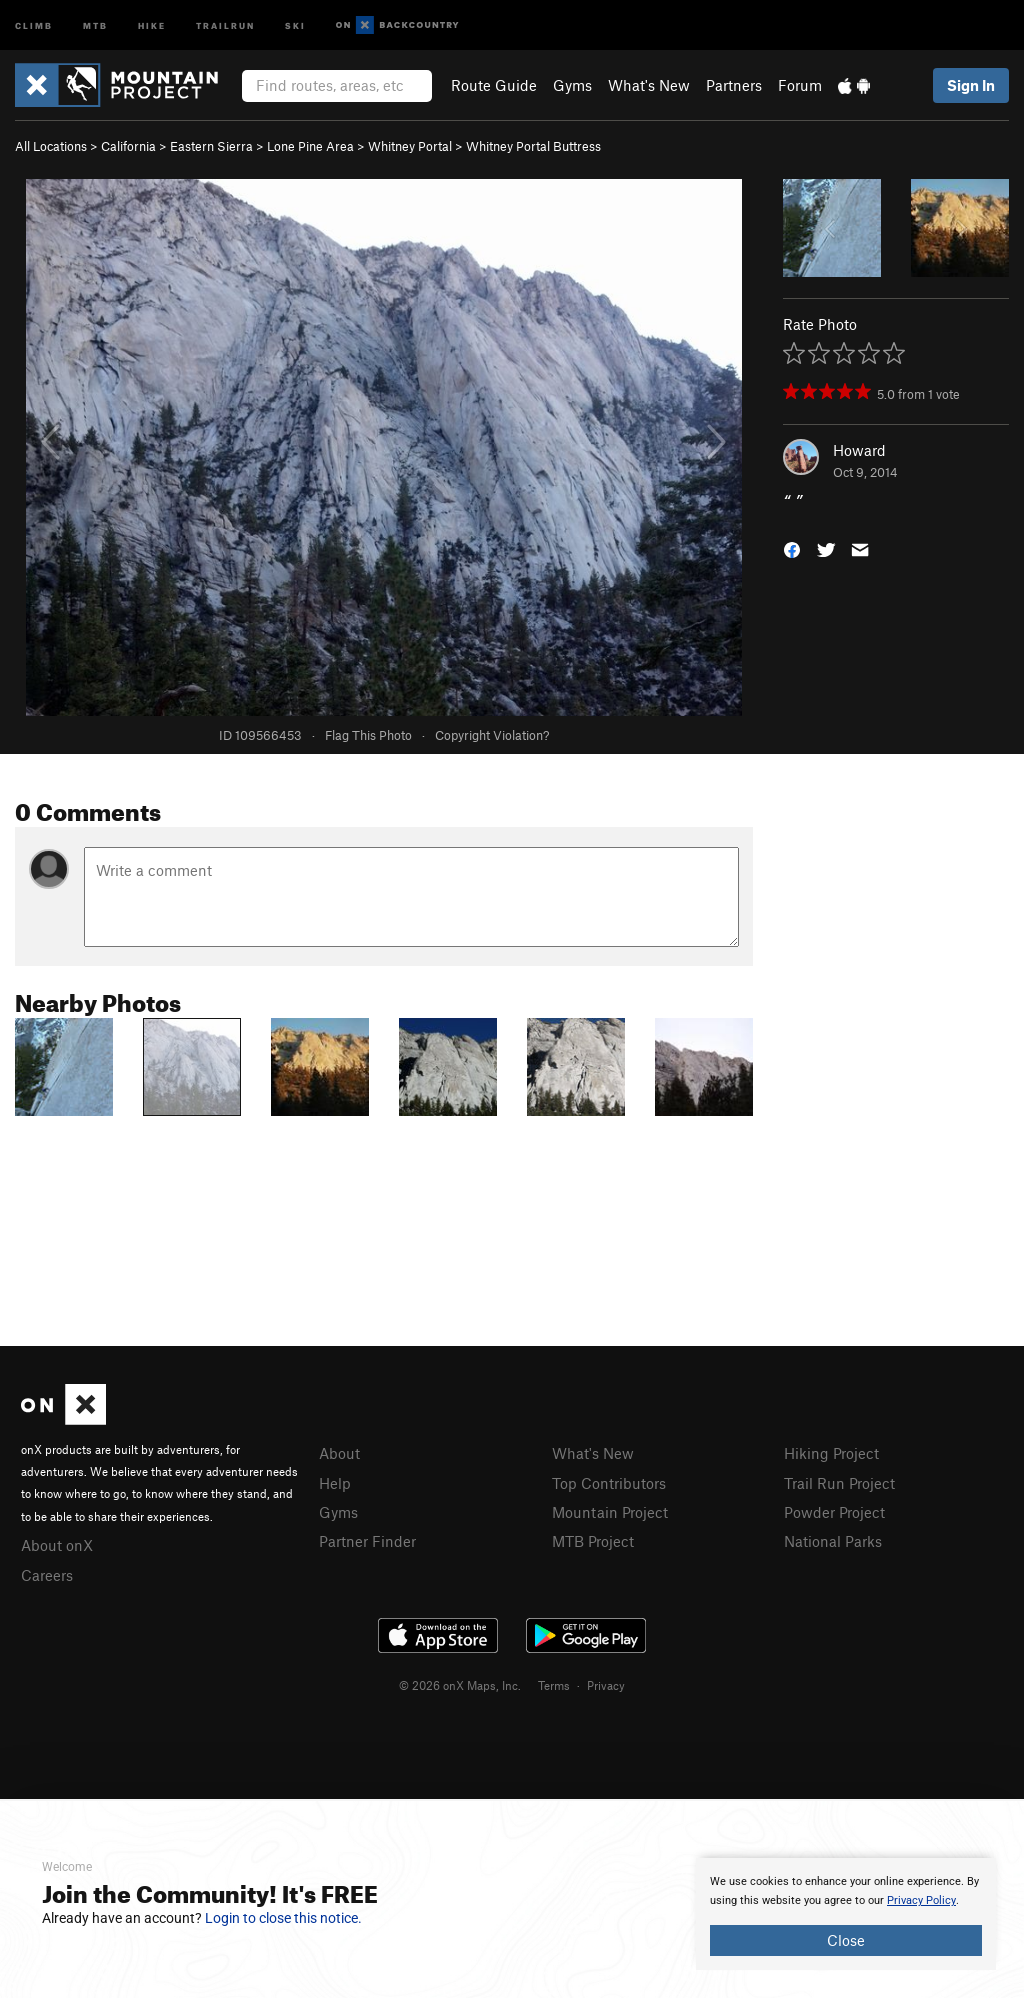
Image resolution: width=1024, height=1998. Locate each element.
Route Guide (494, 85)
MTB (95, 24)
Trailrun (225, 24)
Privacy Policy (921, 1900)
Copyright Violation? (492, 735)
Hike (152, 24)
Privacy (606, 1685)
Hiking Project (831, 1453)
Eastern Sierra (211, 146)
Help (335, 1483)
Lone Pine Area (310, 146)
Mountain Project (610, 1512)
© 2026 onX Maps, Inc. (460, 1685)
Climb (34, 24)
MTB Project (593, 1541)
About (339, 1453)
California (128, 146)
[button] (792, 548)
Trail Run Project (839, 1483)
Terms (554, 1685)
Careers (47, 1575)
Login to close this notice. (283, 1918)
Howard (859, 450)
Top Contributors (609, 1483)
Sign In (971, 85)
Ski (295, 24)
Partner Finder (367, 1541)
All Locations (51, 146)
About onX (57, 1545)
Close (846, 1940)
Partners (734, 85)
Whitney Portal (410, 146)
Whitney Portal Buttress (533, 146)
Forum (800, 85)
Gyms (572, 85)
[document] (846, 1914)
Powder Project (834, 1512)
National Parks (833, 1541)
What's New (649, 85)
